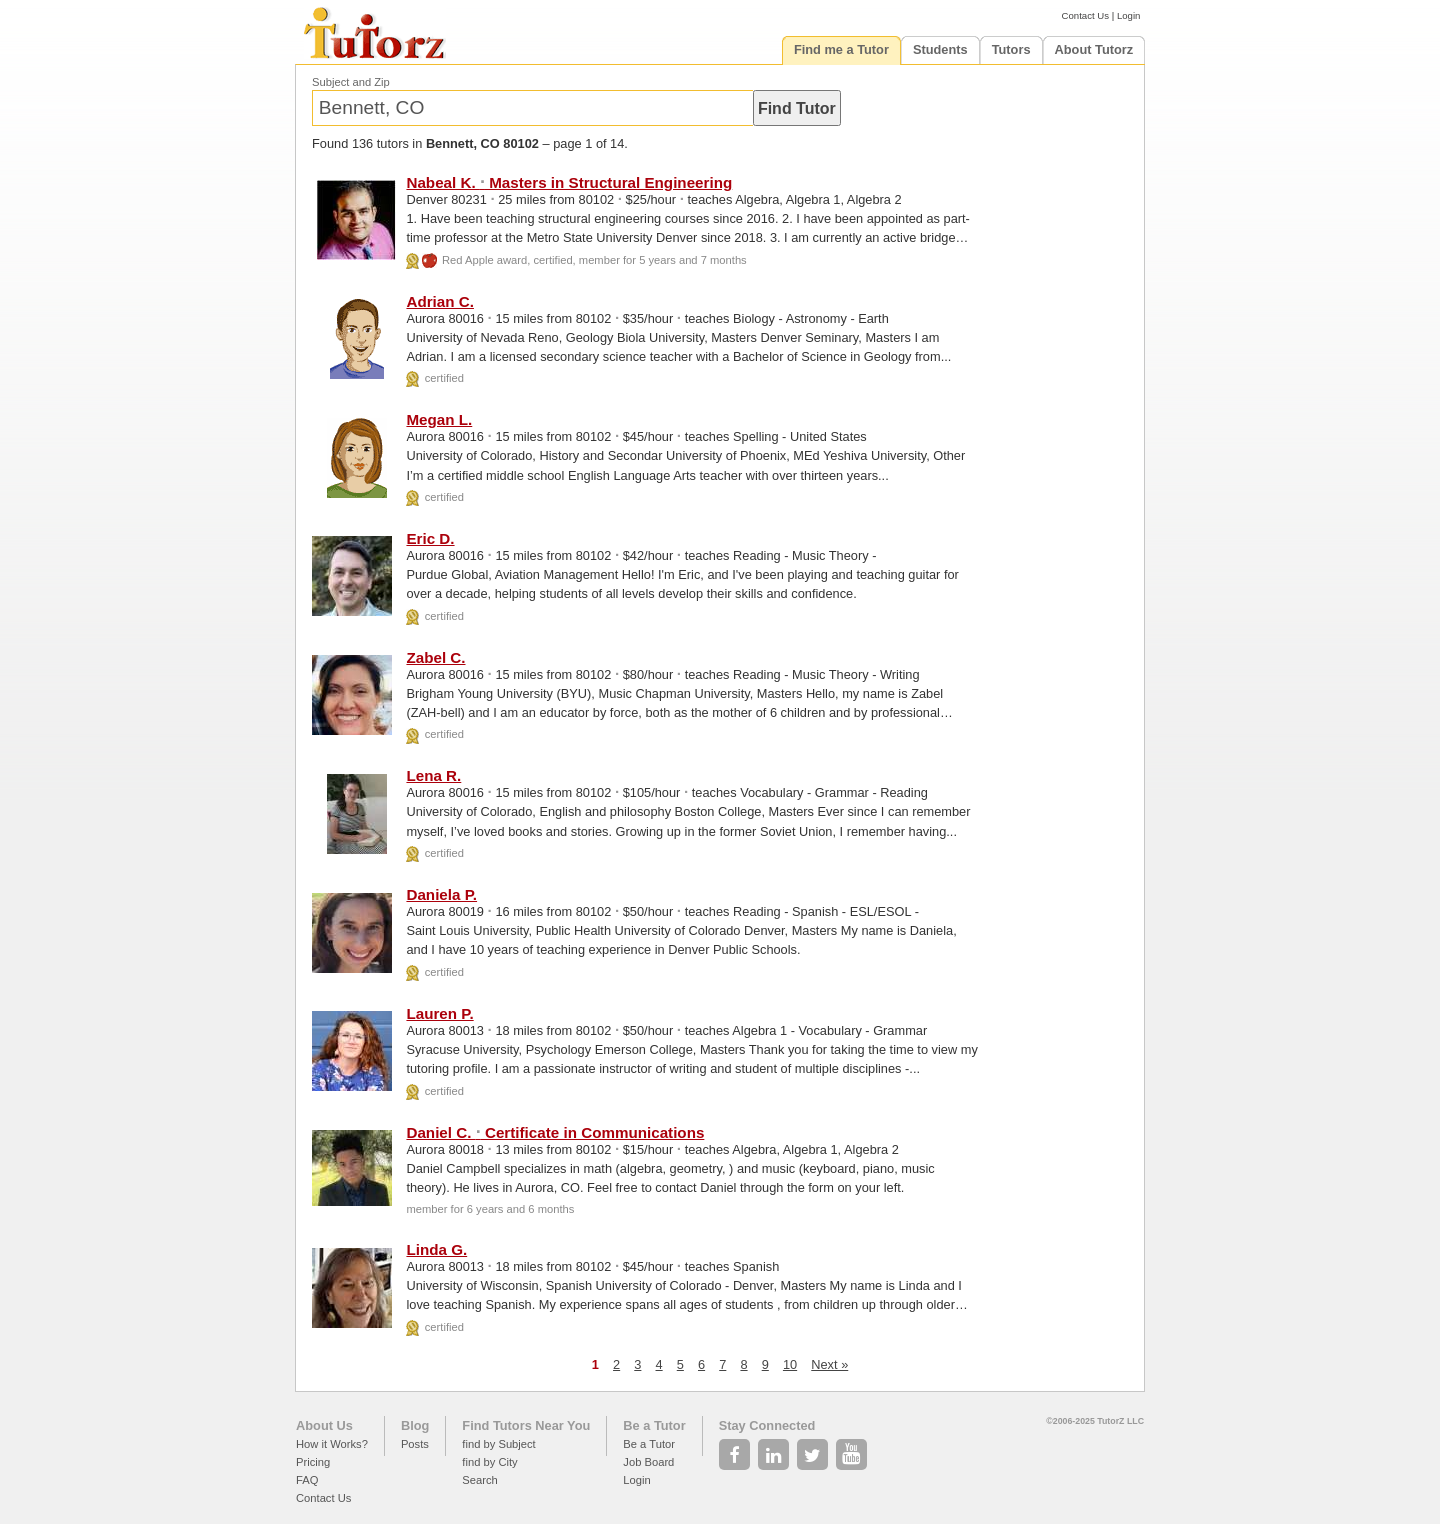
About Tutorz (1094, 49)
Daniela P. (441, 894)
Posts (415, 1444)
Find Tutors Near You (526, 1425)
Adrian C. (440, 301)
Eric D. (430, 538)
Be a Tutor (654, 1425)
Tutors (1011, 49)
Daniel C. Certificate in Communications (555, 1132)
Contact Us (1085, 15)
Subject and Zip (351, 82)
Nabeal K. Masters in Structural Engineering (569, 182)
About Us (324, 1425)
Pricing (313, 1462)
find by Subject (498, 1444)
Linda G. (436, 1249)
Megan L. (439, 419)
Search (479, 1480)
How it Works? (332, 1444)
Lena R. (433, 775)
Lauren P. (439, 1013)
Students (940, 49)
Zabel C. (435, 657)
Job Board (648, 1462)
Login (1128, 15)
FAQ (307, 1480)
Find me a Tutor (841, 49)
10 (790, 1364)
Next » (829, 1364)
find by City (489, 1462)
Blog (415, 1425)
